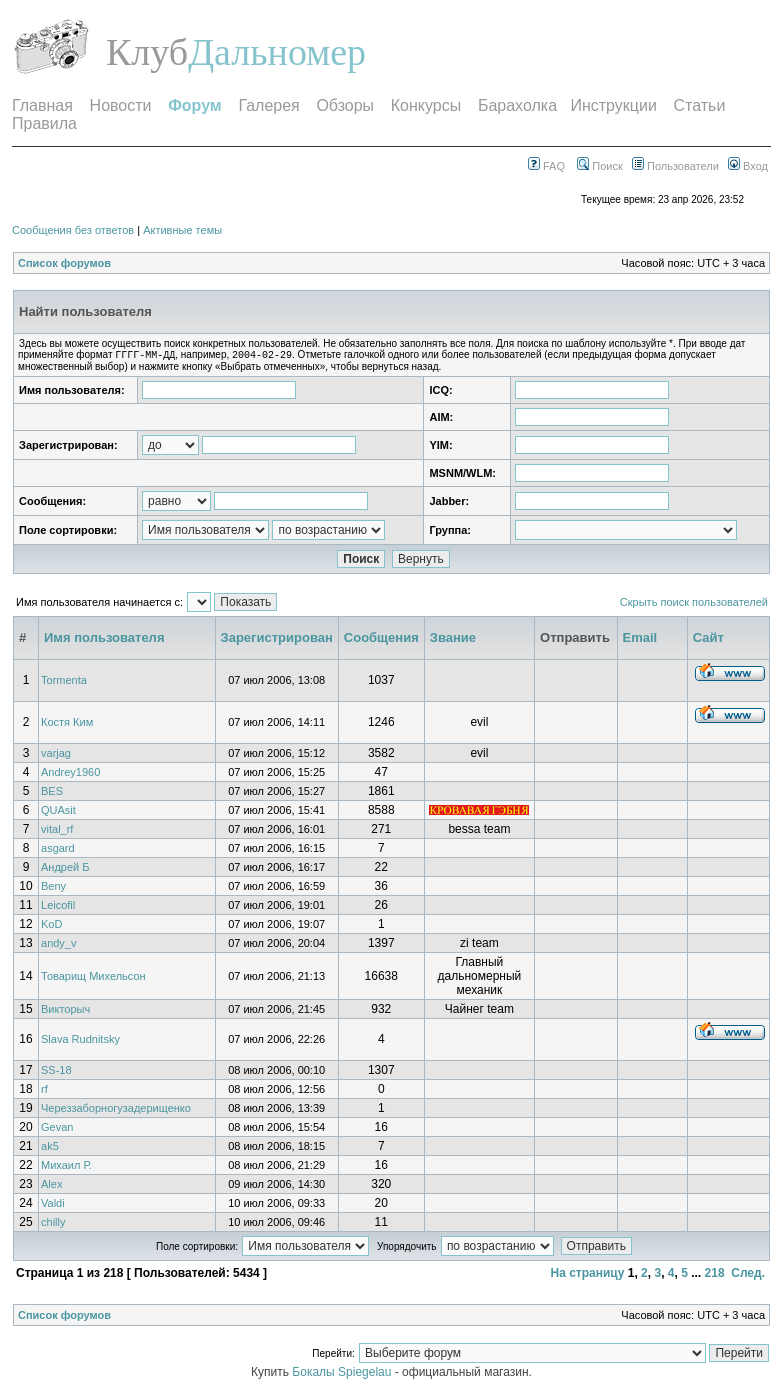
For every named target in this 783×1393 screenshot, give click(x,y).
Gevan (57, 1129)
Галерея (268, 105)
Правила (44, 123)
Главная (42, 105)
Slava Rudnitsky (80, 1041)
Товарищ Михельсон (93, 978)
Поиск (600, 166)
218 (715, 1275)
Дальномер (277, 52)
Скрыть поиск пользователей (694, 604)
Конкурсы (426, 105)
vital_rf (57, 831)
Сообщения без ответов (73, 230)
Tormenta (64, 682)
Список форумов (64, 263)
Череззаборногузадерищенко (116, 1110)
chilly (53, 1224)
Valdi (53, 1205)
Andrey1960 (70, 774)
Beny (53, 888)
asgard (58, 850)
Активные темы (182, 230)
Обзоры (345, 105)
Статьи (700, 105)
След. (748, 1275)
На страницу (587, 1275)
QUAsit (58, 812)
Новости (121, 105)
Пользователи (675, 166)
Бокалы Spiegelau (343, 1374)
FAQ (546, 166)
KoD (51, 926)
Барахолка (517, 105)
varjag (56, 755)
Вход (748, 166)
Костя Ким (67, 724)
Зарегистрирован (277, 639)
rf (44, 1091)
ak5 (50, 1148)
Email (640, 639)
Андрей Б (65, 869)
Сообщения (381, 639)
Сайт (708, 639)
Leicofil (58, 907)
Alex (51, 1186)
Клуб (147, 52)
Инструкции (613, 105)
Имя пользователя (104, 639)
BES (52, 793)
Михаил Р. (66, 1167)
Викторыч (65, 1011)
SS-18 (56, 1072)
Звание (453, 639)
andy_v (58, 945)
